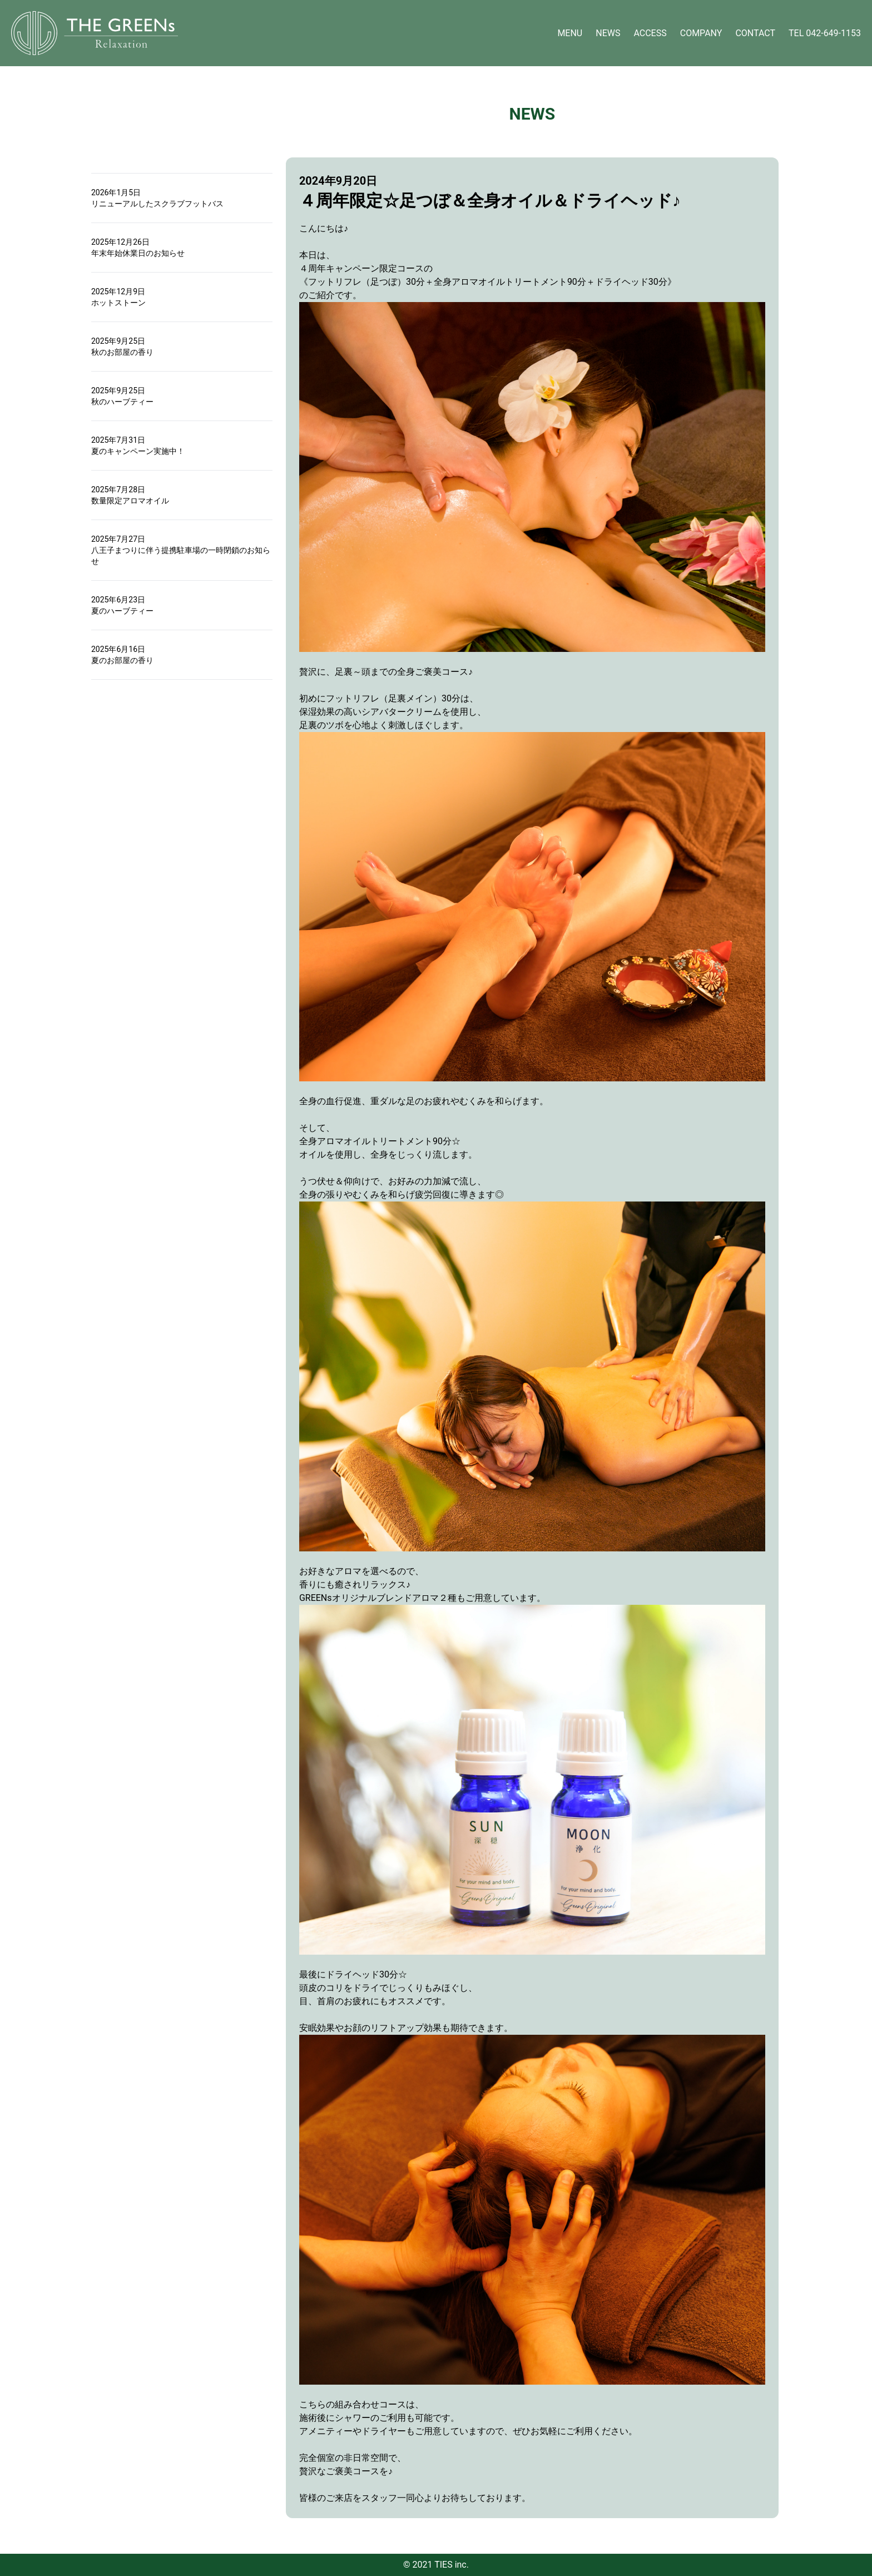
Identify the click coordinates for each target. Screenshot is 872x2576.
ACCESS (649, 33)
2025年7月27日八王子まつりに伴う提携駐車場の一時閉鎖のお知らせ (180, 550)
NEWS (608, 33)
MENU (569, 33)
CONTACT (755, 33)
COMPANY (701, 33)
